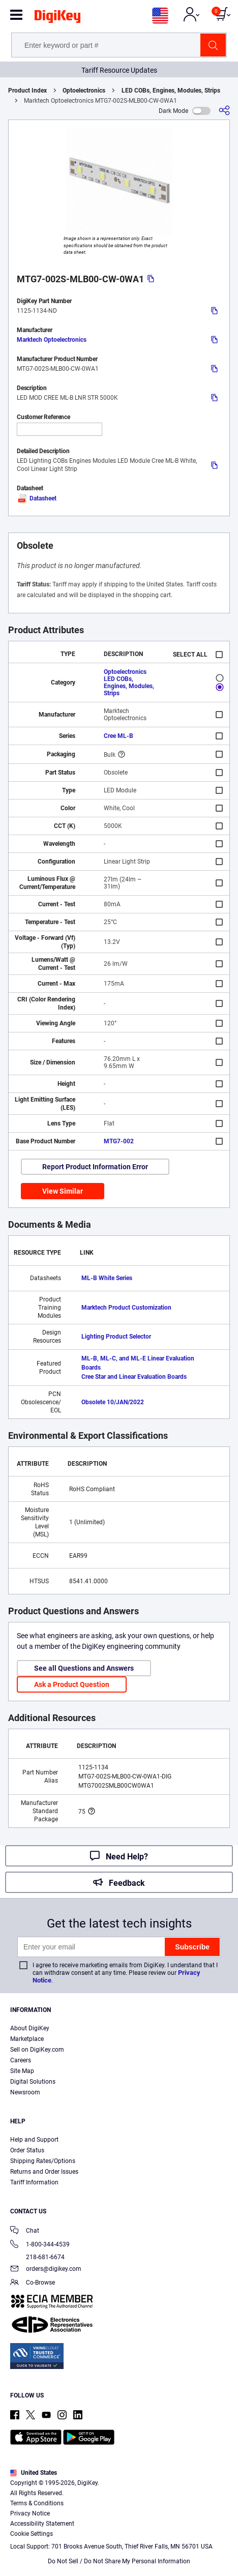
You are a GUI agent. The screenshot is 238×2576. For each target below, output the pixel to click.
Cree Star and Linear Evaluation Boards (134, 1376)
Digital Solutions (32, 2081)
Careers (20, 2060)
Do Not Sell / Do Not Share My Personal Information (119, 2561)
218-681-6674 (37, 2257)
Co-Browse (32, 2283)
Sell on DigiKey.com (37, 2049)
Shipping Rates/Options (42, 2161)
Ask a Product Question (71, 1684)
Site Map (22, 2071)
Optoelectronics (84, 90)
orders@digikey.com (45, 2269)
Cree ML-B (118, 735)
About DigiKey (29, 2028)
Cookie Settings (31, 2533)
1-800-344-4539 (40, 2245)
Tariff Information (34, 2182)
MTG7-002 (119, 1141)
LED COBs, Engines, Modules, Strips (171, 90)
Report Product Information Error (95, 1167)
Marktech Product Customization (126, 1307)
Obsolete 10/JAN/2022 (112, 1402)
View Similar (62, 1191)
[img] (57, 18)
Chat (24, 2231)
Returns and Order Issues (44, 2171)
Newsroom (25, 2092)
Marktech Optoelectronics (51, 339)
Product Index (27, 90)
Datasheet (36, 498)
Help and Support (34, 2139)
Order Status (27, 2150)
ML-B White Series (106, 1278)
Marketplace (27, 2038)
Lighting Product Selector (116, 1336)
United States (33, 2472)
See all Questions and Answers (84, 1668)
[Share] (224, 110)
